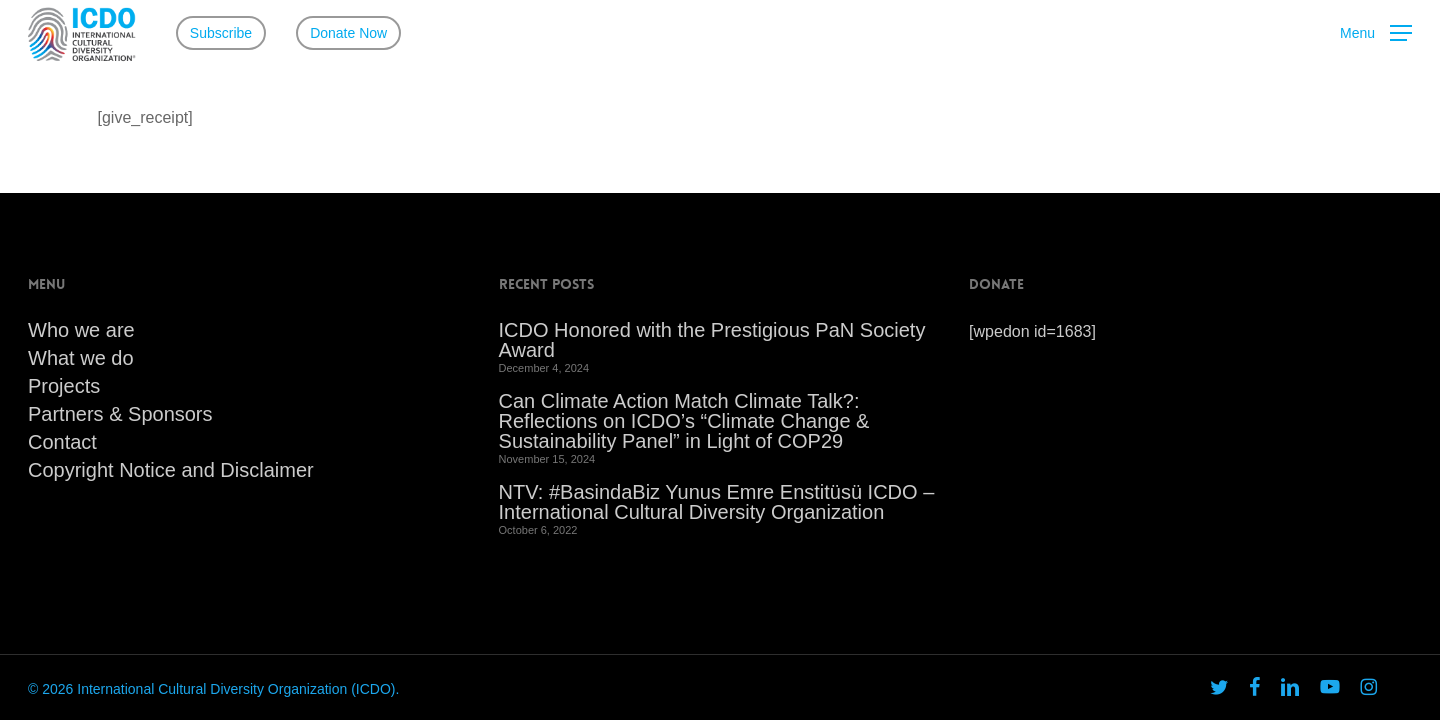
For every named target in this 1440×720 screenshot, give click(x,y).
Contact (62, 442)
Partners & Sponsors (120, 414)
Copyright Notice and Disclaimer (171, 470)
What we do (81, 358)
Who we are (81, 330)
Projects (64, 386)
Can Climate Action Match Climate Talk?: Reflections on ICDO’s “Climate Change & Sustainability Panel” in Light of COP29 (684, 421)
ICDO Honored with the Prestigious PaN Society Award (712, 340)
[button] (1376, 33)
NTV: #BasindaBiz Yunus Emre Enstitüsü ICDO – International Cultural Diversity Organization (717, 502)
